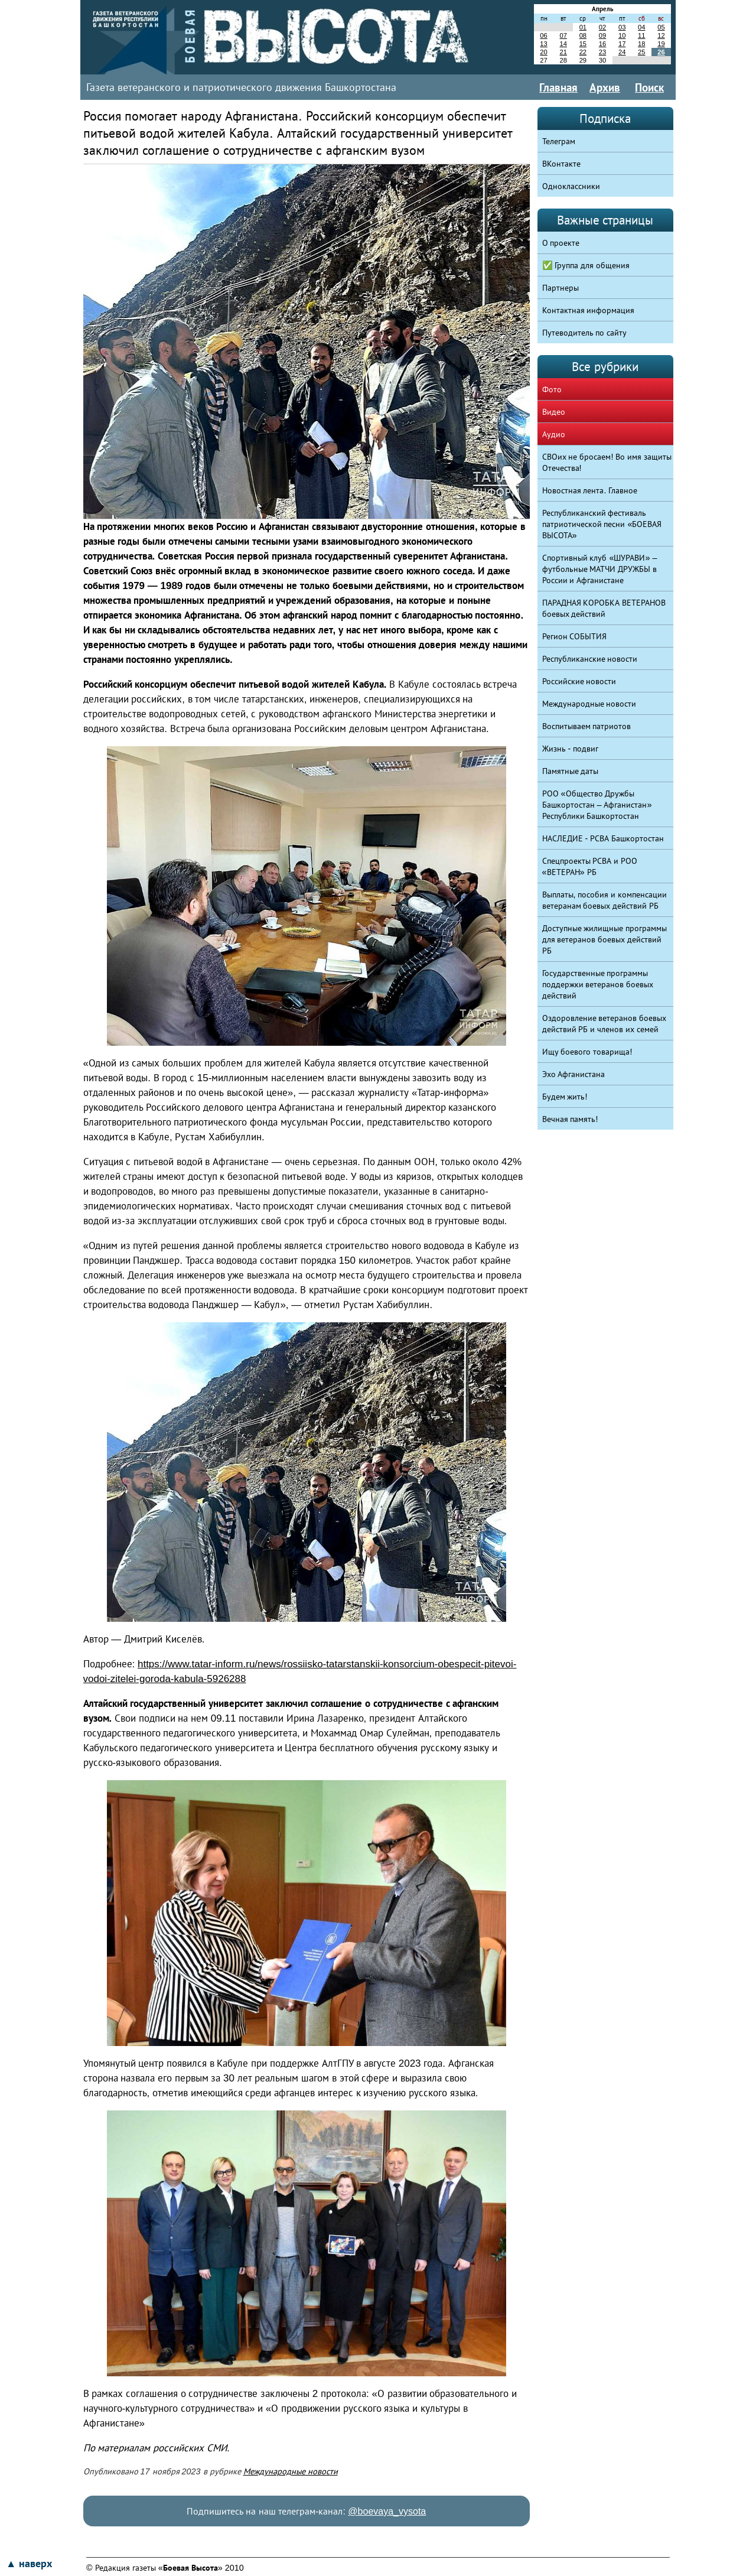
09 (602, 35)
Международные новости (290, 2471)
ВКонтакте (561, 163)
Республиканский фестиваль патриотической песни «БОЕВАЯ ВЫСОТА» (602, 524)
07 (562, 35)
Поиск (649, 87)
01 (582, 27)
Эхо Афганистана (573, 1074)
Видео (553, 412)
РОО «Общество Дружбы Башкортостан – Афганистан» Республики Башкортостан (597, 805)
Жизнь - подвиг (570, 748)
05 (660, 27)
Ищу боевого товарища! (587, 1051)
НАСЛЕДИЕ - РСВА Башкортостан (603, 838)
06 (543, 35)
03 (621, 27)
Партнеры (560, 287)
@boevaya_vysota (387, 2511)
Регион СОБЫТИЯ (574, 636)
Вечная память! (570, 1119)
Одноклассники (571, 186)
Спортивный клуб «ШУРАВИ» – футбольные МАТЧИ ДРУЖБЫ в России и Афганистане (599, 569)
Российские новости (579, 681)
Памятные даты (570, 771)
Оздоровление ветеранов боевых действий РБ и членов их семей (604, 1023)
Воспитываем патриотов (586, 726)
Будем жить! (565, 1096)
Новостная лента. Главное (590, 490)
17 (621, 43)
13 (543, 43)
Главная (558, 87)
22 (582, 52)
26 (660, 52)
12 (660, 35)
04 (641, 27)
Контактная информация (588, 310)
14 (562, 43)
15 (582, 43)
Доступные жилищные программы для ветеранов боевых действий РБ (604, 939)
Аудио (553, 434)
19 (660, 43)
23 (602, 52)
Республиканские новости (590, 658)
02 (602, 27)
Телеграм (558, 141)
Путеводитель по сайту (584, 332)
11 (641, 35)
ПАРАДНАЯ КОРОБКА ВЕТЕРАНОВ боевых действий (604, 608)
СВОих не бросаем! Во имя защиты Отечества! (607, 462)
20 (543, 52)
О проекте (561, 243)
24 (621, 52)
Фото (552, 389)
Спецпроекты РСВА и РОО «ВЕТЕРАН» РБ (590, 866)
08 (582, 35)
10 (621, 35)
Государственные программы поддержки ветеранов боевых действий (598, 984)
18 (641, 43)
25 (641, 52)
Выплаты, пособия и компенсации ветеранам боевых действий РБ (604, 900)
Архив (604, 87)
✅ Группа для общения (586, 265)
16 (602, 43)
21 (562, 52)
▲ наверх (29, 2564)
